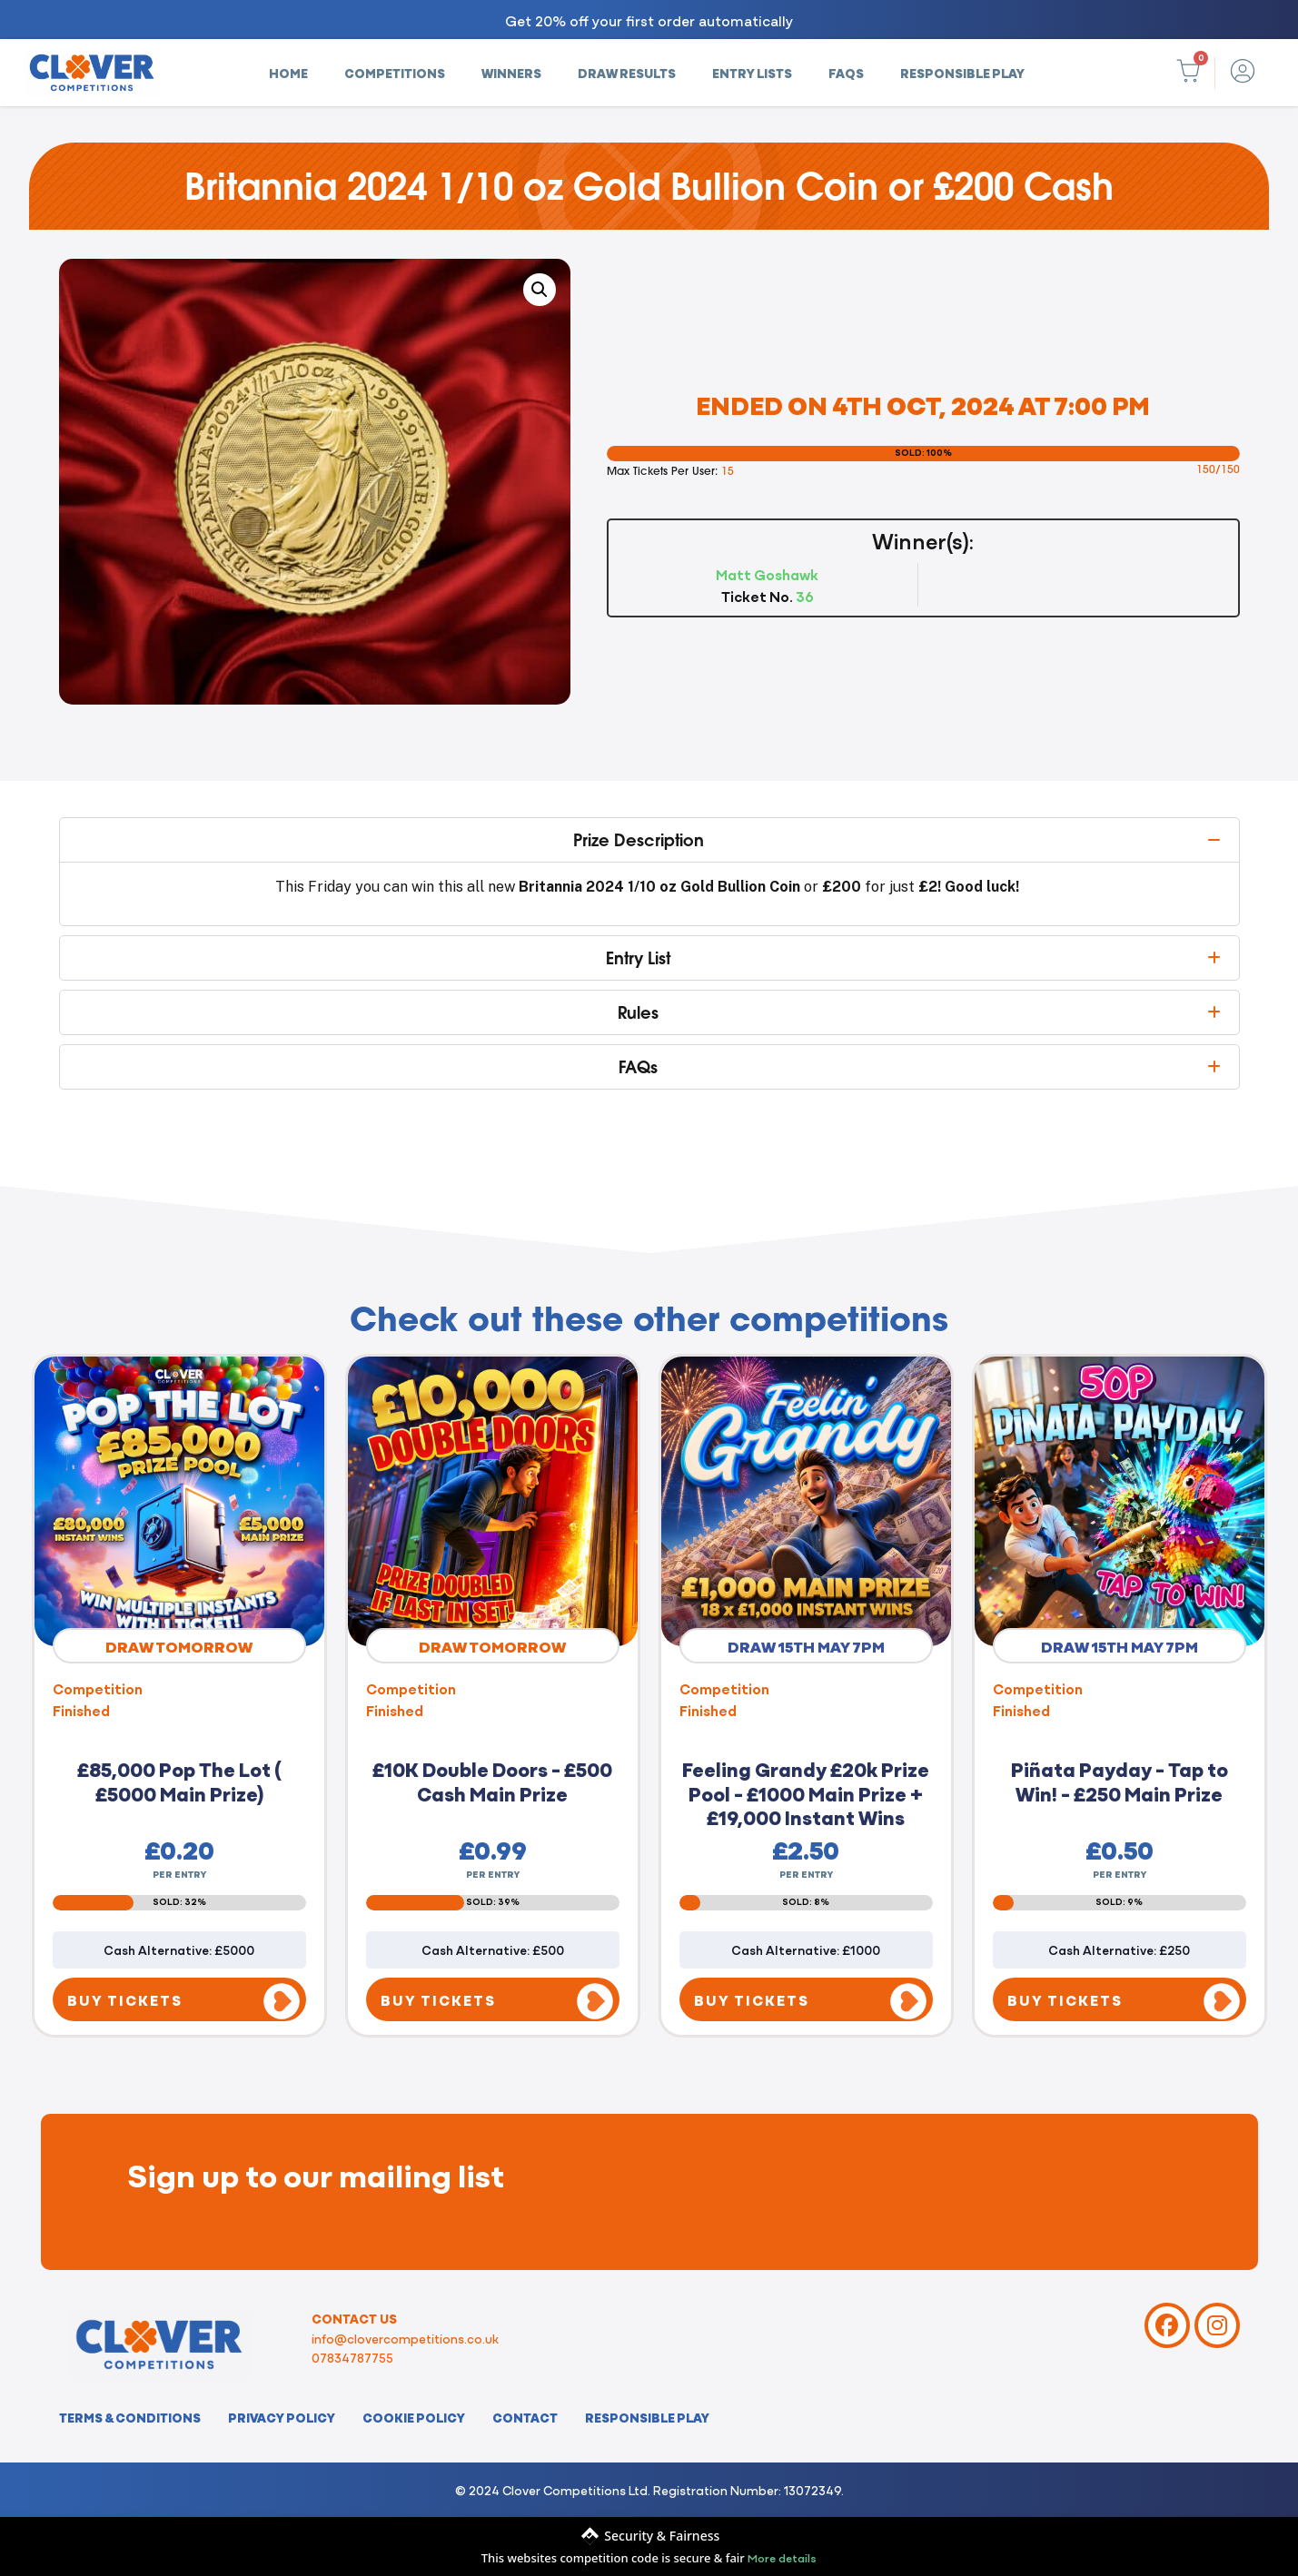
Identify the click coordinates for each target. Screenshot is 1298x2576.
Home (288, 73)
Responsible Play (962, 73)
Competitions (394, 73)
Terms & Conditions (130, 2417)
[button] (539, 289)
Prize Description (638, 840)
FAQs (846, 73)
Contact (525, 2417)
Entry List (638, 958)
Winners (511, 73)
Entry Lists (752, 73)
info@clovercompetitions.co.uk (405, 2338)
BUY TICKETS (125, 1999)
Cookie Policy (413, 2417)
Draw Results (627, 73)
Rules (638, 1012)
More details (782, 2557)
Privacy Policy (281, 2417)
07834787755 (352, 2357)
